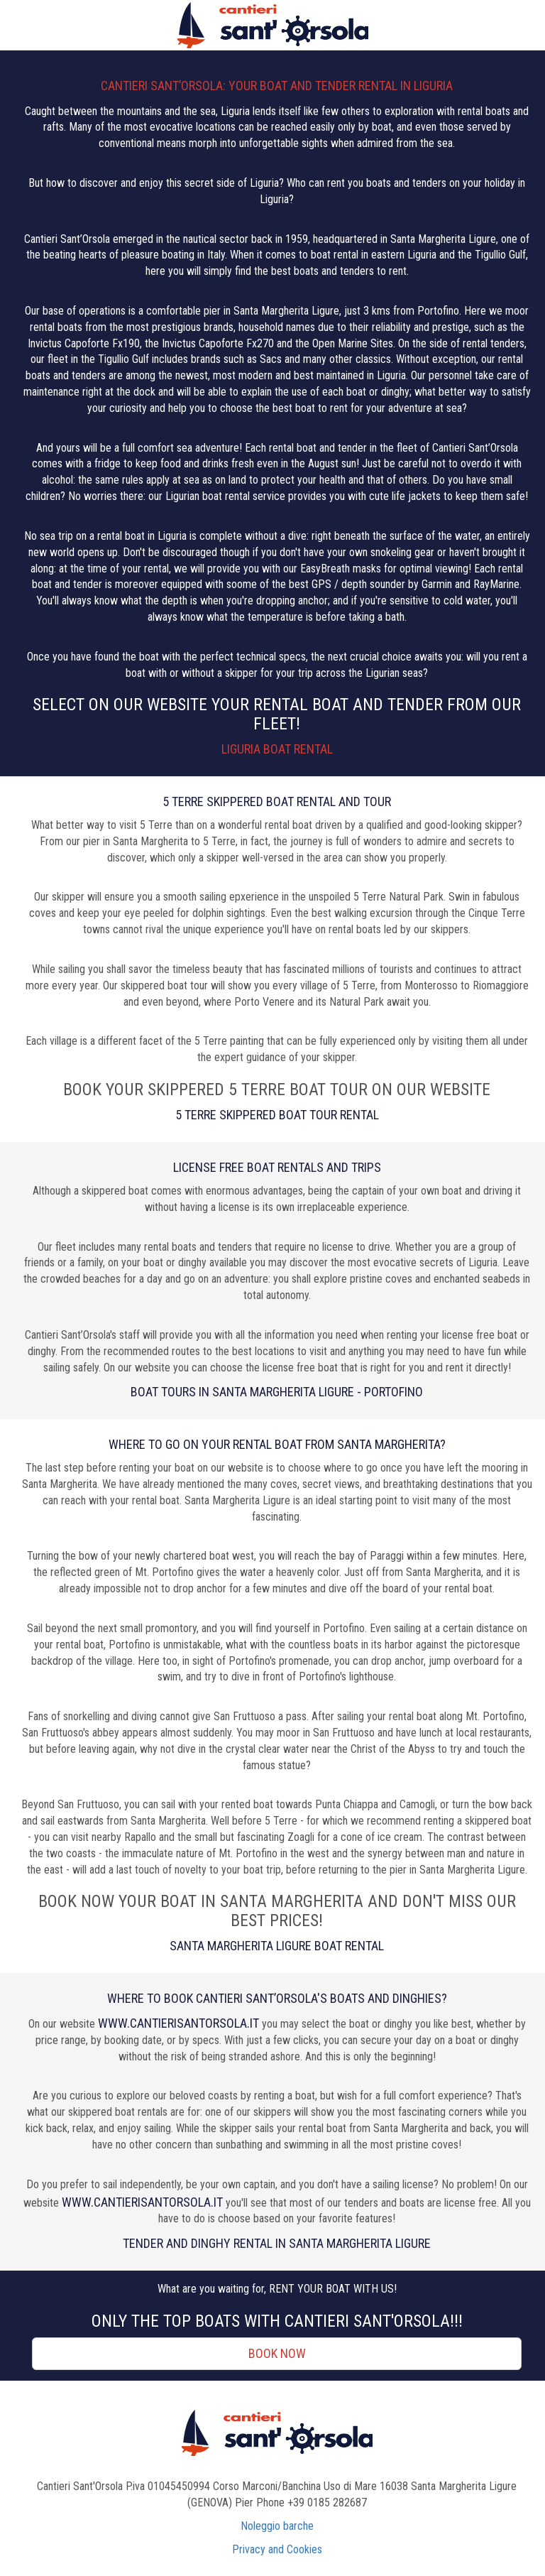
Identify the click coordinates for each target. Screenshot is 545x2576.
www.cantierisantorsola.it (178, 2023)
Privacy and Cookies (277, 2549)
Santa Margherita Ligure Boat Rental (277, 1945)
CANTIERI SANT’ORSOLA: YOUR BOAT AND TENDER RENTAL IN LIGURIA (277, 85)
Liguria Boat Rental (277, 748)
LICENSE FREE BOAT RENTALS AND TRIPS (277, 1167)
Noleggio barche (277, 2526)
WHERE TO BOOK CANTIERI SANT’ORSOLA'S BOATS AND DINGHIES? (277, 1998)
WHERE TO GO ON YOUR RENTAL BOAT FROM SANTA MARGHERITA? (277, 1444)
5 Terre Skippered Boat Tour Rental (277, 1114)
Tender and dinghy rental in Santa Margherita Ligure (277, 2243)
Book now (277, 2353)
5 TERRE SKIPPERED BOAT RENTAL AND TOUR (277, 801)
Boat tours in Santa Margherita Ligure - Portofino (277, 1391)
